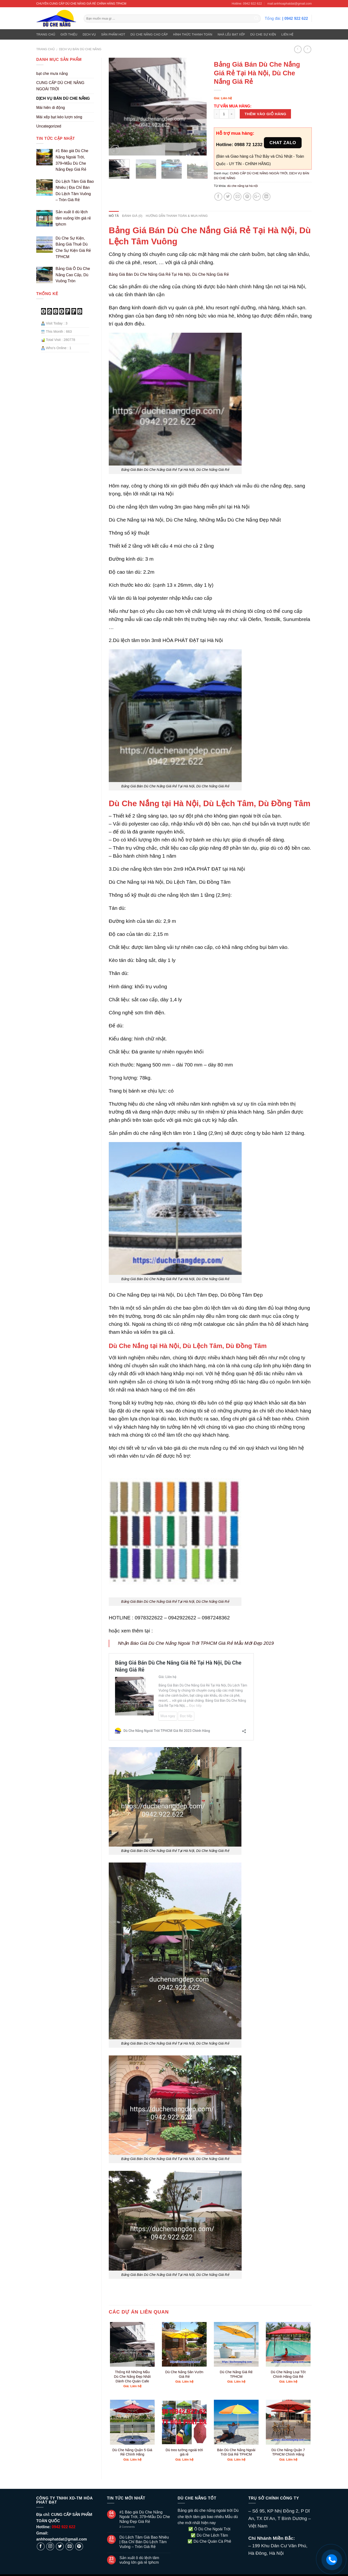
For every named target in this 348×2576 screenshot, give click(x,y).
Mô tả (114, 216)
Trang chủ (45, 49)
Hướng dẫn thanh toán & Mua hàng (177, 216)
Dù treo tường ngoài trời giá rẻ (184, 2452)
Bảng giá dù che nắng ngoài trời (205, 2510)
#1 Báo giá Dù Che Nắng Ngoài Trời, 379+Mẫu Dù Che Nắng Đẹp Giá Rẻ (144, 2516)
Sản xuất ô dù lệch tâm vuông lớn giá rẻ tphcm (139, 2560)
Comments (127, 2526)
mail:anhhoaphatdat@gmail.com (289, 3)
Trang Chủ (45, 34)
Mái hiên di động (50, 108)
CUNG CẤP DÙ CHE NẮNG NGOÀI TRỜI (258, 173)
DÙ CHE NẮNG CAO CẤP (149, 34)
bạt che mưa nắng (52, 73)
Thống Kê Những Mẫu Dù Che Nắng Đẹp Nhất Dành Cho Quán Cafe (132, 2376)
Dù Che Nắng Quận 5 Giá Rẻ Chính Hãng (132, 2452)
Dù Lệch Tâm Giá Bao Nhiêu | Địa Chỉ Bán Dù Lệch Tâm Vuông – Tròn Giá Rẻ (144, 2541)
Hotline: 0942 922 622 (247, 3)
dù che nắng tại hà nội (242, 186)
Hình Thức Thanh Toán (192, 34)
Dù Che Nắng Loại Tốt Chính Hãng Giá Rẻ (288, 2374)
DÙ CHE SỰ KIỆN (263, 34)
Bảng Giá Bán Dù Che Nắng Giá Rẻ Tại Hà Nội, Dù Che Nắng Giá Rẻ (169, 274)
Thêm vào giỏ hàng (265, 114)
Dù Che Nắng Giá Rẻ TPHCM (236, 2374)
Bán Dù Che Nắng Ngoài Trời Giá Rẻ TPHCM (236, 2452)
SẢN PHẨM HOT (113, 34)
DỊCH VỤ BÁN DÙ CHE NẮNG (80, 49)
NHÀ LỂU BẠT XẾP (231, 34)
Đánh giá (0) (132, 216)
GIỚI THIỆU (68, 34)
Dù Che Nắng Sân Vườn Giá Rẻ (184, 2374)
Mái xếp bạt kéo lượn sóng (59, 117)
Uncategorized (48, 126)
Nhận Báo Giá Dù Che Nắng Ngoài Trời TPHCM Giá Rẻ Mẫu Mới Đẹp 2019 (196, 1643)
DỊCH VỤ (89, 34)
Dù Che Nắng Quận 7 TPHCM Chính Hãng (288, 2452)
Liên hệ (287, 34)
